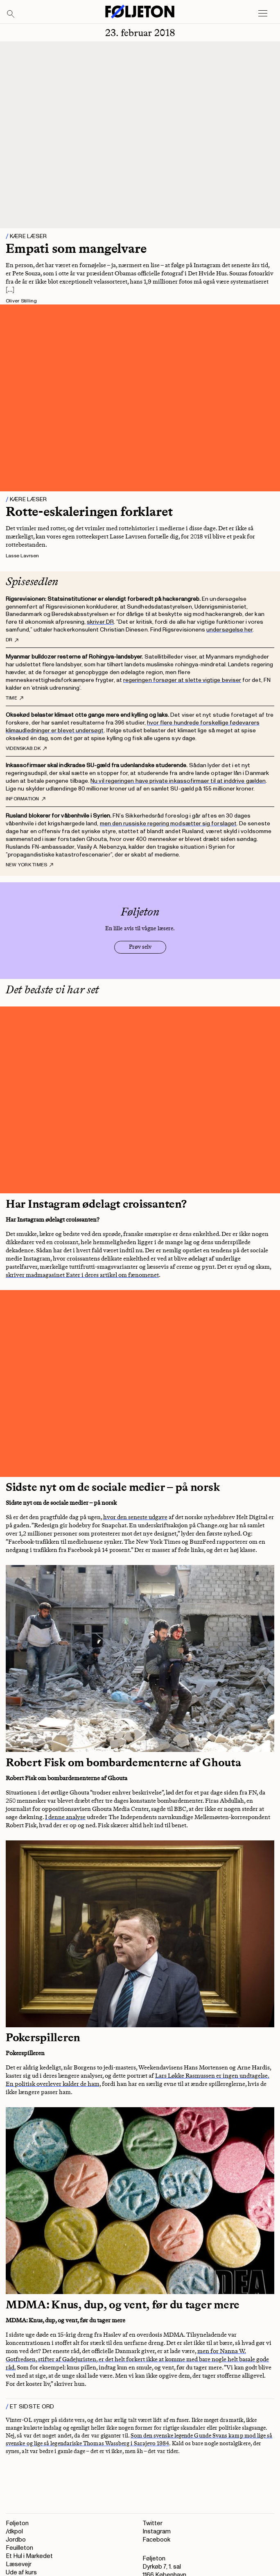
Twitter (152, 2523)
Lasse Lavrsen (22, 555)
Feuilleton (19, 2548)
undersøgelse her (229, 630)
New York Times (29, 865)
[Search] (11, 14)
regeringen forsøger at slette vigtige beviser (182, 680)
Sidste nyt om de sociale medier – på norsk (112, 1487)
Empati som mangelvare (76, 248)
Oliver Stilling (21, 301)
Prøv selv (140, 946)
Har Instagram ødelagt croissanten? (96, 1204)
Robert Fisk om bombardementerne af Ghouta (123, 1762)
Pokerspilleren (43, 2037)
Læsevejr (19, 2564)
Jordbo (16, 2539)
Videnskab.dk (26, 748)
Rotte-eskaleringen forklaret (89, 511)
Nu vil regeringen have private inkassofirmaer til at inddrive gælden (178, 781)
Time (14, 698)
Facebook (156, 2539)
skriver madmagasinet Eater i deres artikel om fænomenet (82, 1275)
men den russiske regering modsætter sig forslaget (168, 823)
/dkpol (14, 2531)
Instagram (156, 2531)
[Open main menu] (262, 14)
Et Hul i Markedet (29, 2556)
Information (25, 799)
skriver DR (100, 622)
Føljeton (17, 2523)
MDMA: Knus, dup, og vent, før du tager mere (122, 2304)
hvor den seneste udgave (135, 1517)
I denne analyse (65, 1817)
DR (12, 640)
